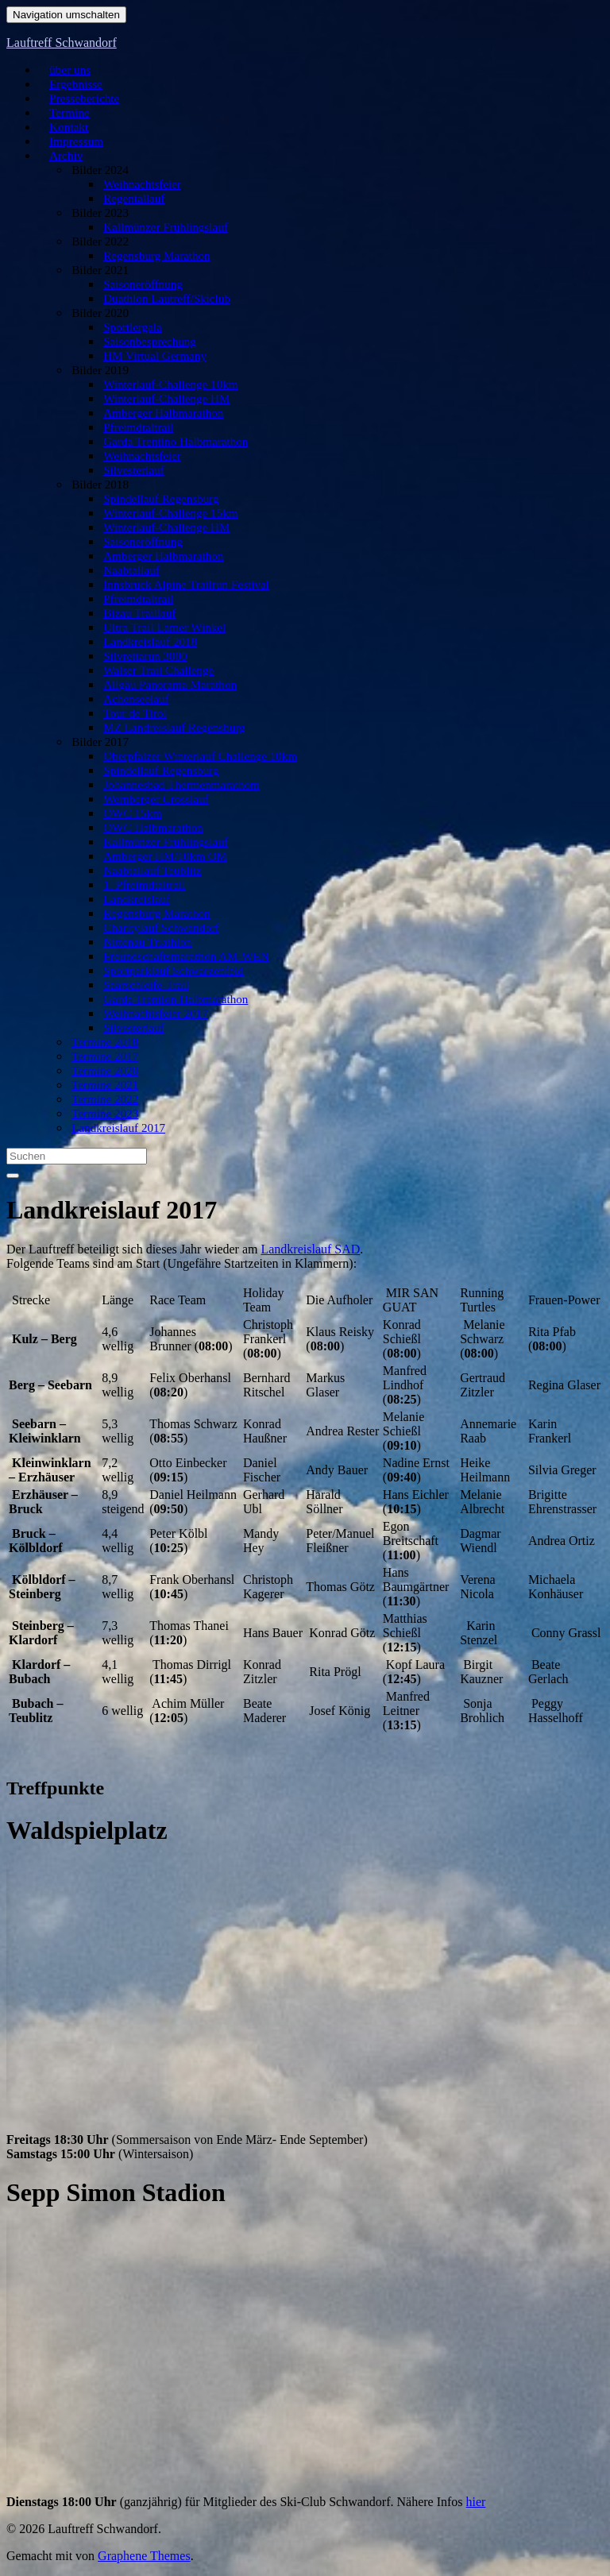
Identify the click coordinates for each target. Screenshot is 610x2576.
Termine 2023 (104, 1114)
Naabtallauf (132, 571)
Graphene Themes (144, 2555)
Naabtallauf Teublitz (148, 871)
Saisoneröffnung (141, 285)
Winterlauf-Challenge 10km (163, 385)
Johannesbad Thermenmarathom (172, 785)
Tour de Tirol (135, 714)
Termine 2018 (104, 1043)
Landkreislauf (136, 900)
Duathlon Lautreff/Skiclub (160, 299)
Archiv (60, 156)
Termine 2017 (104, 1057)
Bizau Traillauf (138, 614)
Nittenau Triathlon (145, 942)
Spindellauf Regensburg (155, 499)
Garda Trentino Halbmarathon (167, 442)
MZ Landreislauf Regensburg (166, 728)
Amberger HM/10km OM (159, 857)
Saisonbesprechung (146, 342)
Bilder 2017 (100, 742)
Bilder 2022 (100, 242)
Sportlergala (133, 328)
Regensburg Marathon (152, 256)
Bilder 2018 (100, 485)
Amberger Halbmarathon (157, 413)
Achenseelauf (135, 699)
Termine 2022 (104, 1100)
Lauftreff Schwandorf (61, 42)
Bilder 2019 (100, 371)
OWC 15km (133, 814)
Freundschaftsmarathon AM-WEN (175, 957)
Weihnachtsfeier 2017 (151, 1014)
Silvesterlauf (134, 471)
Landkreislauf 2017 (115, 1128)
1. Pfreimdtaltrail (142, 885)
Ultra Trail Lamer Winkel (158, 628)
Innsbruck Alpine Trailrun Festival (175, 585)
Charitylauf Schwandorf (156, 928)
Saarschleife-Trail (144, 985)
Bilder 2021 (100, 270)
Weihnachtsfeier (141, 185)
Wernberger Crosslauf (151, 799)
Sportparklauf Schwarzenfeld (165, 971)
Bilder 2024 (100, 170)
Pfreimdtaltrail (137, 428)
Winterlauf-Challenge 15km (163, 513)
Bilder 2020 (100, 313)
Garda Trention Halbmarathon (167, 1000)
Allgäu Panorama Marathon (162, 685)
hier (476, 2501)
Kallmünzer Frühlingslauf (159, 228)
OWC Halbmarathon (149, 828)
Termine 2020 (104, 1071)
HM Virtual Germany (150, 356)
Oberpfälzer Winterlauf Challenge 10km (187, 757)
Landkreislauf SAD (310, 1249)
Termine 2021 (104, 1085)
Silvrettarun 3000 (143, 656)
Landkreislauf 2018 (147, 642)
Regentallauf (134, 199)
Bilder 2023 (100, 213)
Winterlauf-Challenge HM (160, 399)
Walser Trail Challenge (153, 671)
